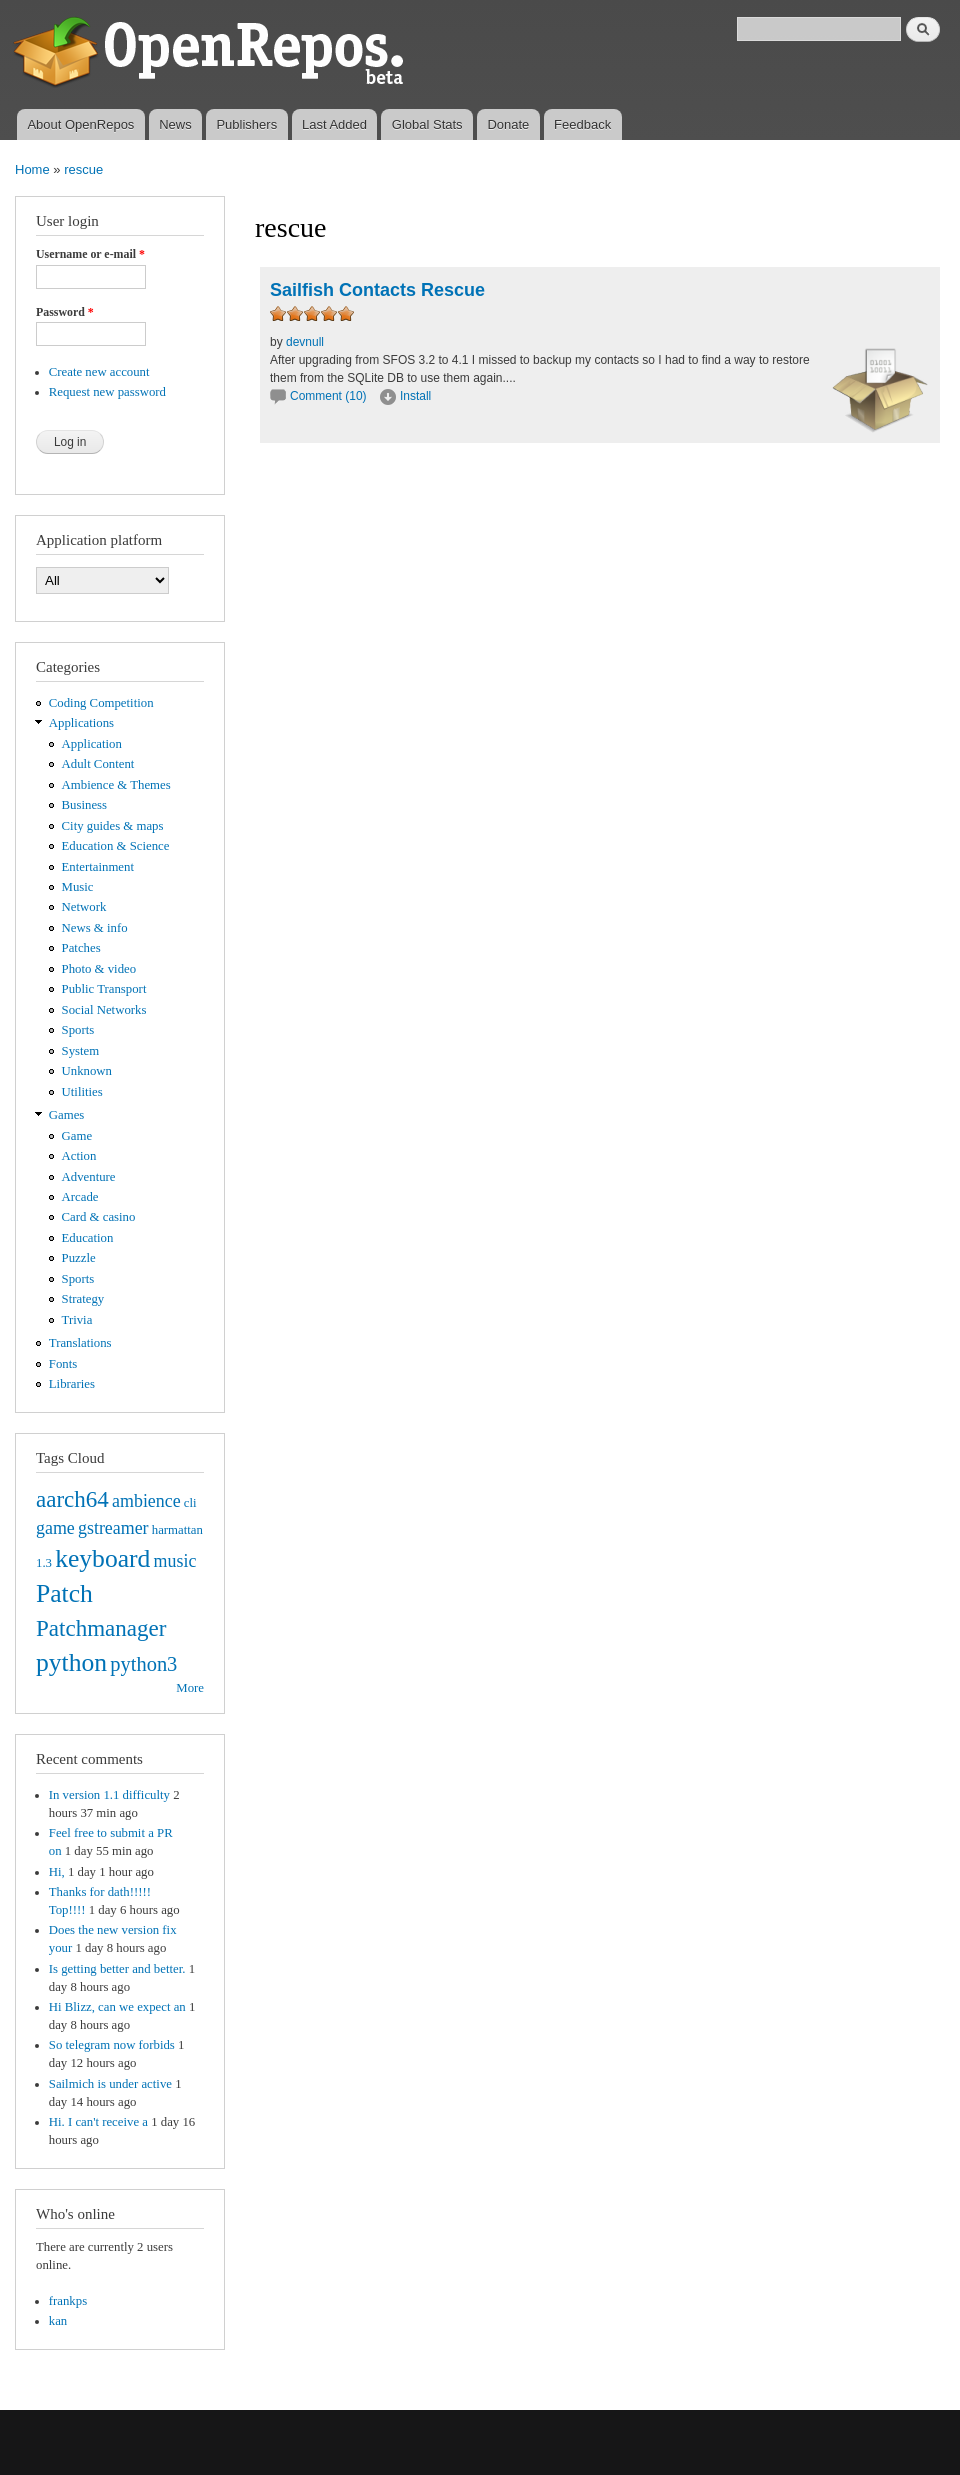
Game (77, 1136)
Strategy (83, 1299)
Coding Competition (101, 703)
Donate (508, 124)
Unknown (87, 1071)
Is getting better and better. (117, 1969)
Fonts (63, 1364)
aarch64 (72, 1499)
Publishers (246, 124)
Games (67, 1115)
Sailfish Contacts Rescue (377, 290)
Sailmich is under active (110, 2084)
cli (190, 1503)
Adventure (89, 1177)
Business (84, 805)
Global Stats (427, 124)
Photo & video (99, 969)
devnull (305, 342)
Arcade (80, 1197)
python (71, 1662)
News (175, 124)
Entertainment (98, 867)
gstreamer (113, 1528)
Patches (81, 948)
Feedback (582, 124)
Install (415, 396)
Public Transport (104, 989)
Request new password (107, 392)
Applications (81, 723)
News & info (95, 928)
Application (92, 744)
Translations (80, 1343)
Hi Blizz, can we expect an (117, 2007)
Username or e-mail (90, 254)
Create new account (99, 372)
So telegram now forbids (112, 2045)
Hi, (57, 1872)
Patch (64, 1593)
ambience (146, 1501)
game (55, 1528)
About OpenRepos (80, 124)
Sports (78, 1030)
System (81, 1051)
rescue (83, 169)
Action (79, 1156)
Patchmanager (101, 1628)
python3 (143, 1664)
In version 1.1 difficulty (109, 1795)
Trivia (77, 1320)
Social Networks (104, 1010)
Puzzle (79, 1258)
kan (58, 2321)
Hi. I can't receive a (98, 2122)
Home (32, 169)
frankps (68, 2301)
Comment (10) (328, 396)
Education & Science (116, 846)
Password (65, 312)
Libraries (72, 1384)
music (175, 1561)
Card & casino (99, 1217)
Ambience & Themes (116, 785)
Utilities (82, 1092)
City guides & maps (113, 826)
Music (78, 887)
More (190, 1688)
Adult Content (98, 764)
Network (84, 907)
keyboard (102, 1558)
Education (88, 1238)
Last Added (334, 124)
